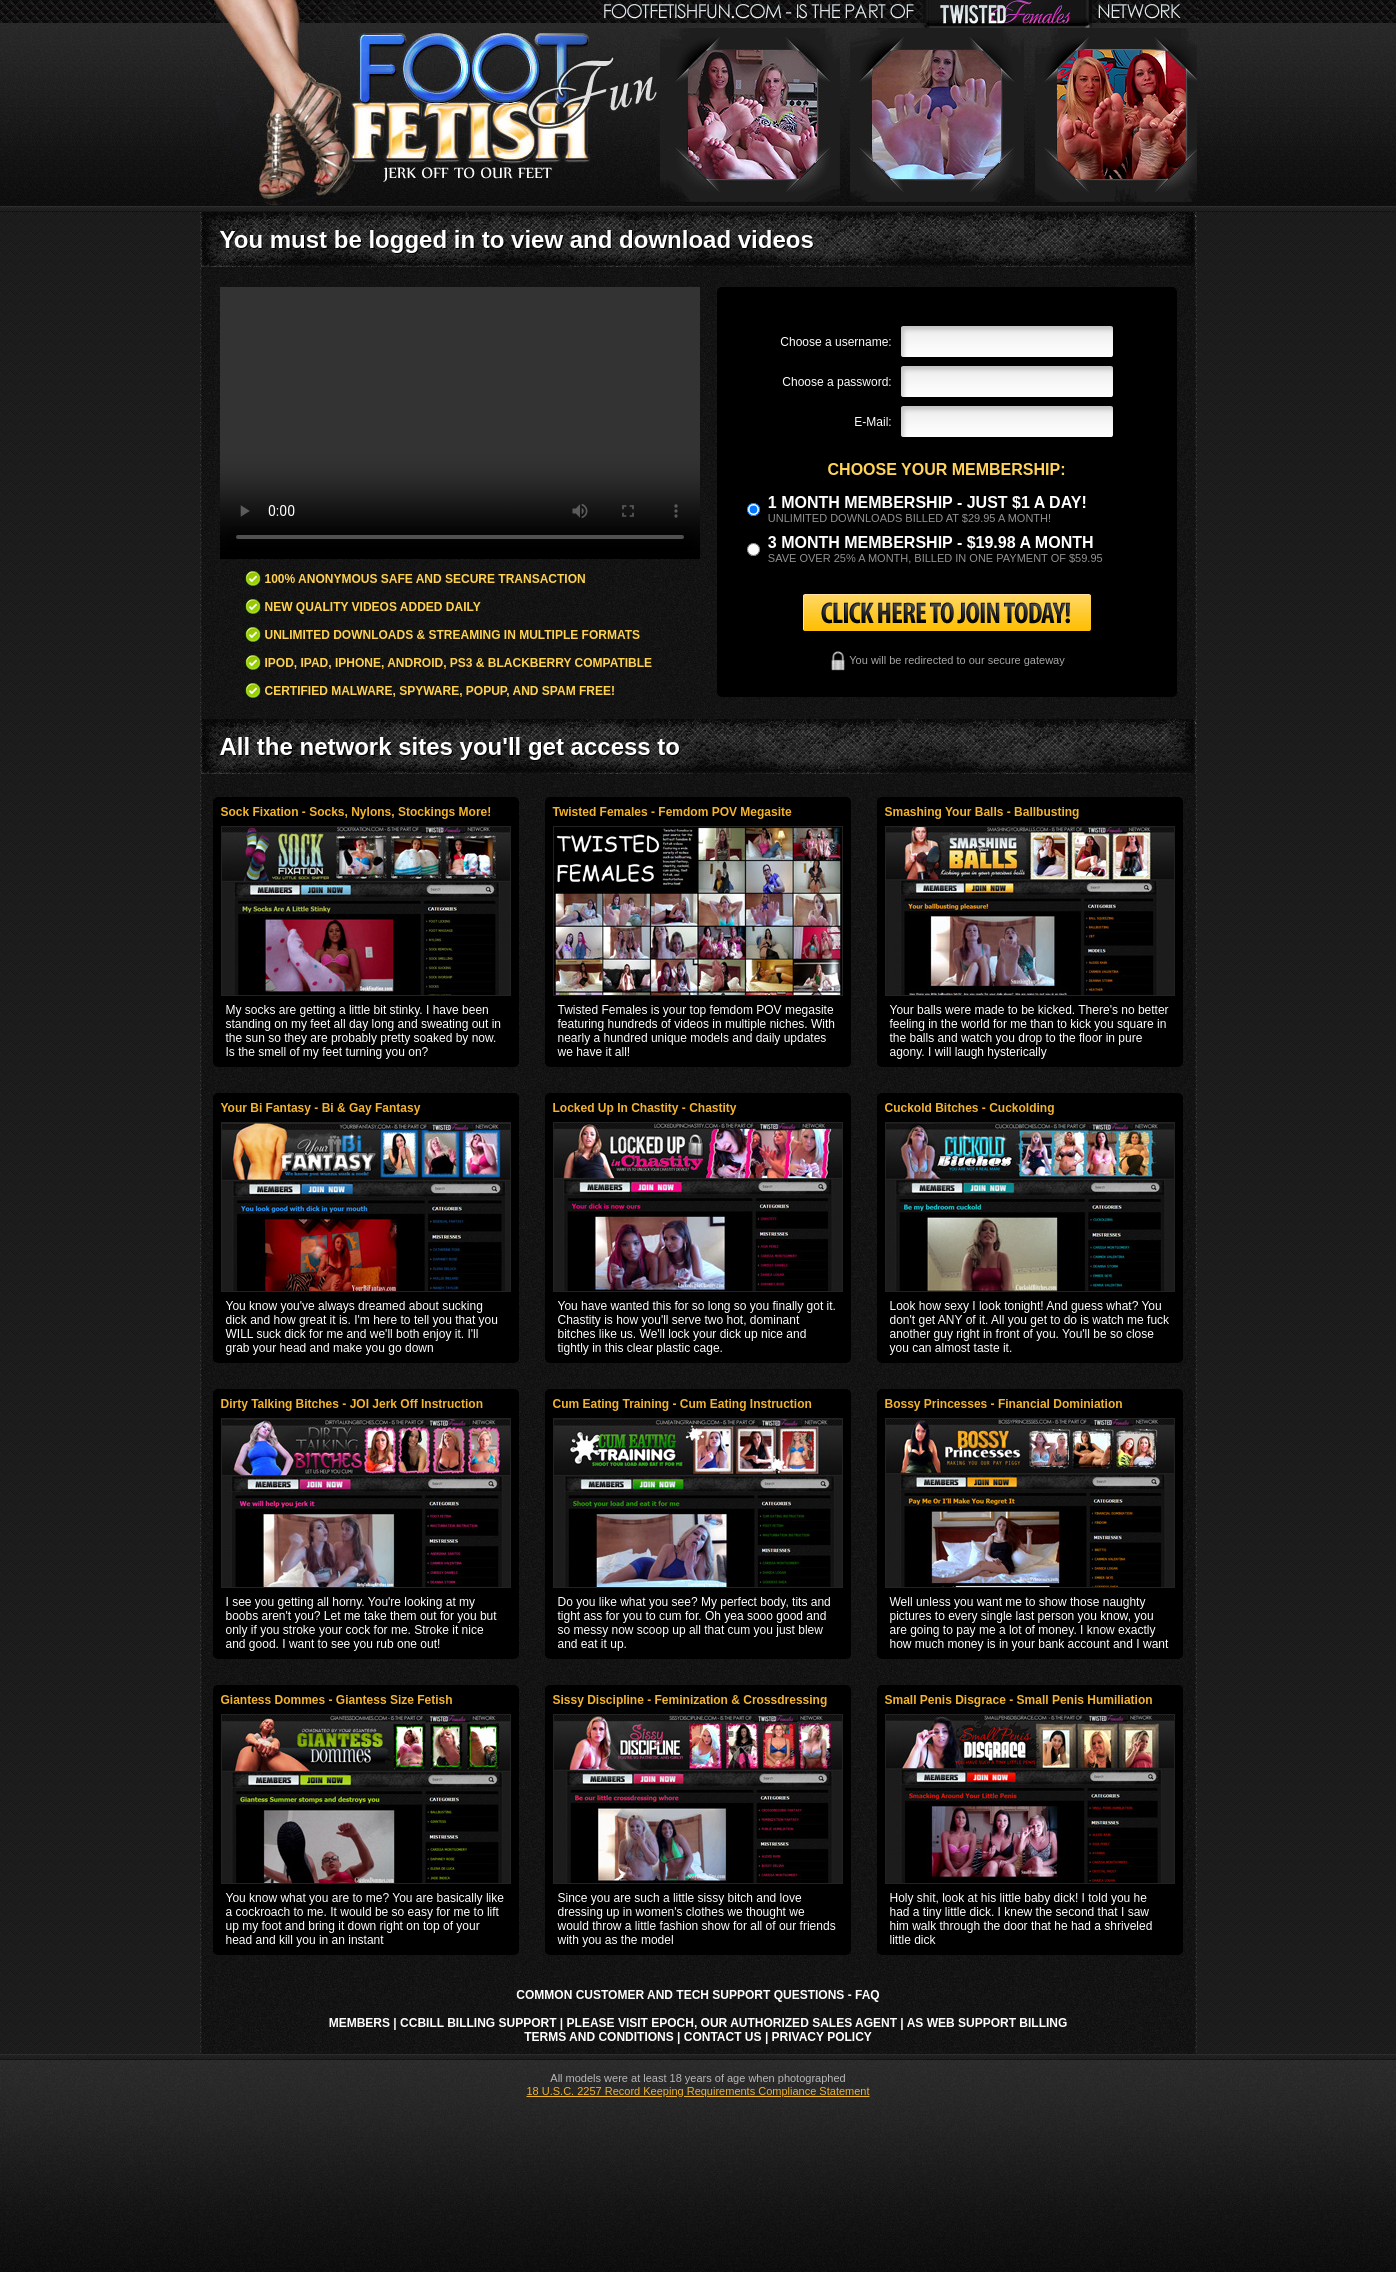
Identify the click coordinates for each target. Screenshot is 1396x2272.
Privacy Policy (822, 2037)
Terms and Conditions (599, 2037)
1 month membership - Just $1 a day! (927, 502)
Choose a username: (835, 342)
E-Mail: (872, 422)
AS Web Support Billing (987, 2023)
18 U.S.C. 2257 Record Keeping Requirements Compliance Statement (697, 2091)
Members (359, 2023)
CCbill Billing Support (478, 2023)
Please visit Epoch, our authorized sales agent (732, 2023)
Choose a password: (836, 382)
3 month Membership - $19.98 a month (931, 542)
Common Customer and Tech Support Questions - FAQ (697, 1995)
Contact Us (723, 2037)
